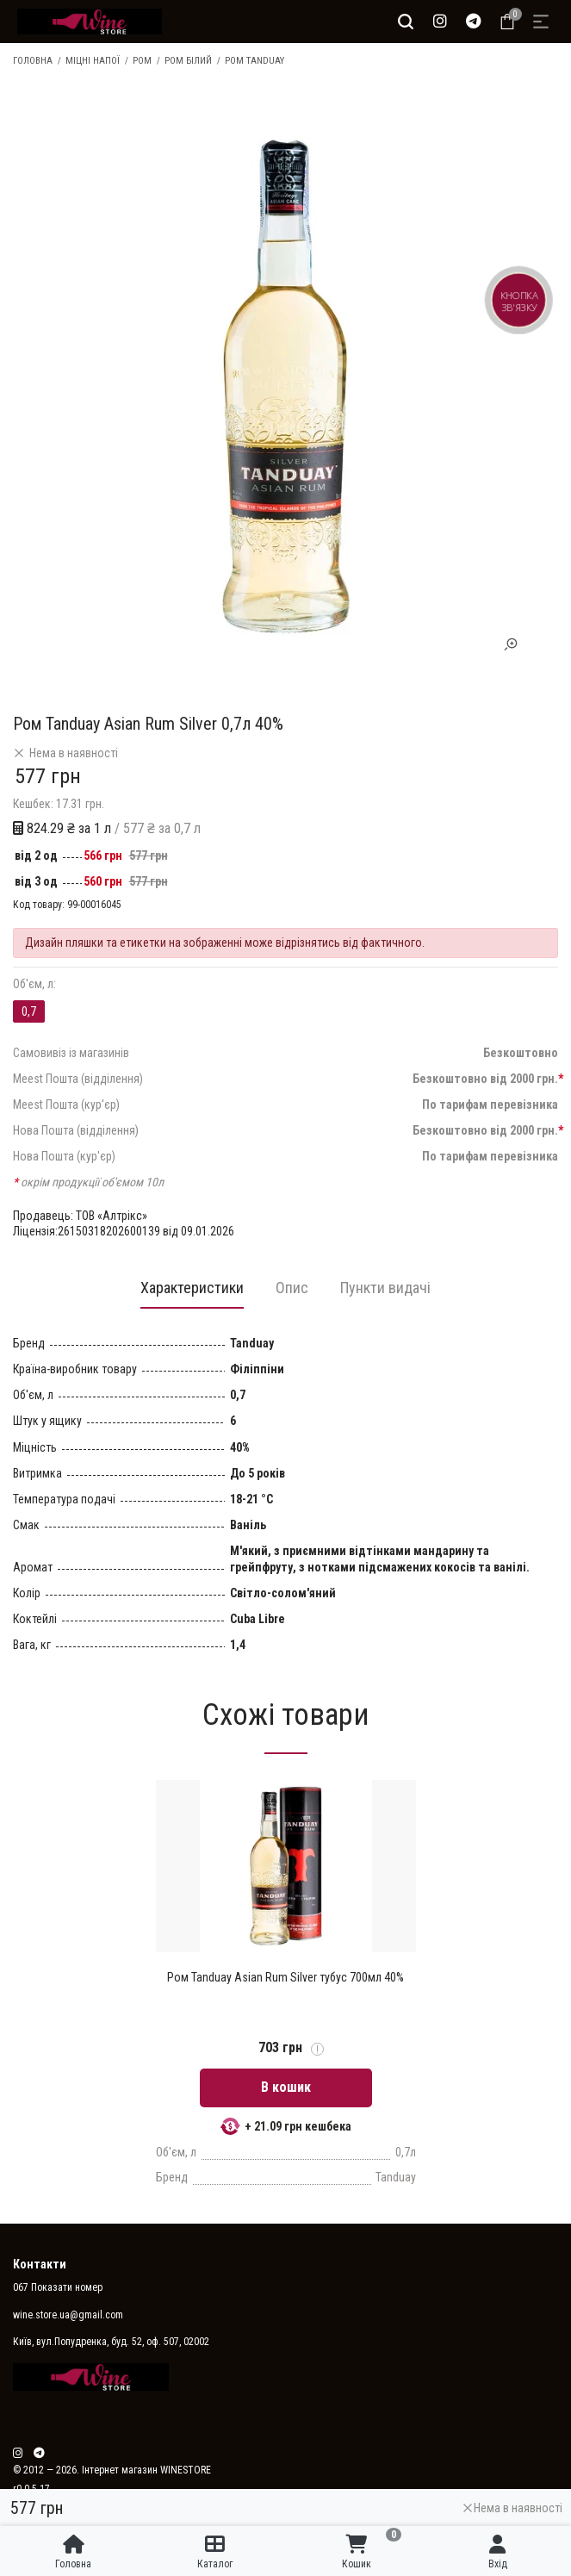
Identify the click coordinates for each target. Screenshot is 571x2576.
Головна (33, 60)
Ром (142, 60)
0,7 (29, 1011)
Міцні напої (92, 60)
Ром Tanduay (254, 60)
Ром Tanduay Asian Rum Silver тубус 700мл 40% (285, 1978)
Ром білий (188, 60)
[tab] (189, 1293)
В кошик (286, 2088)
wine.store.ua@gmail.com (68, 2316)
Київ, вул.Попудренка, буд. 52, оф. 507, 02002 (111, 2342)
